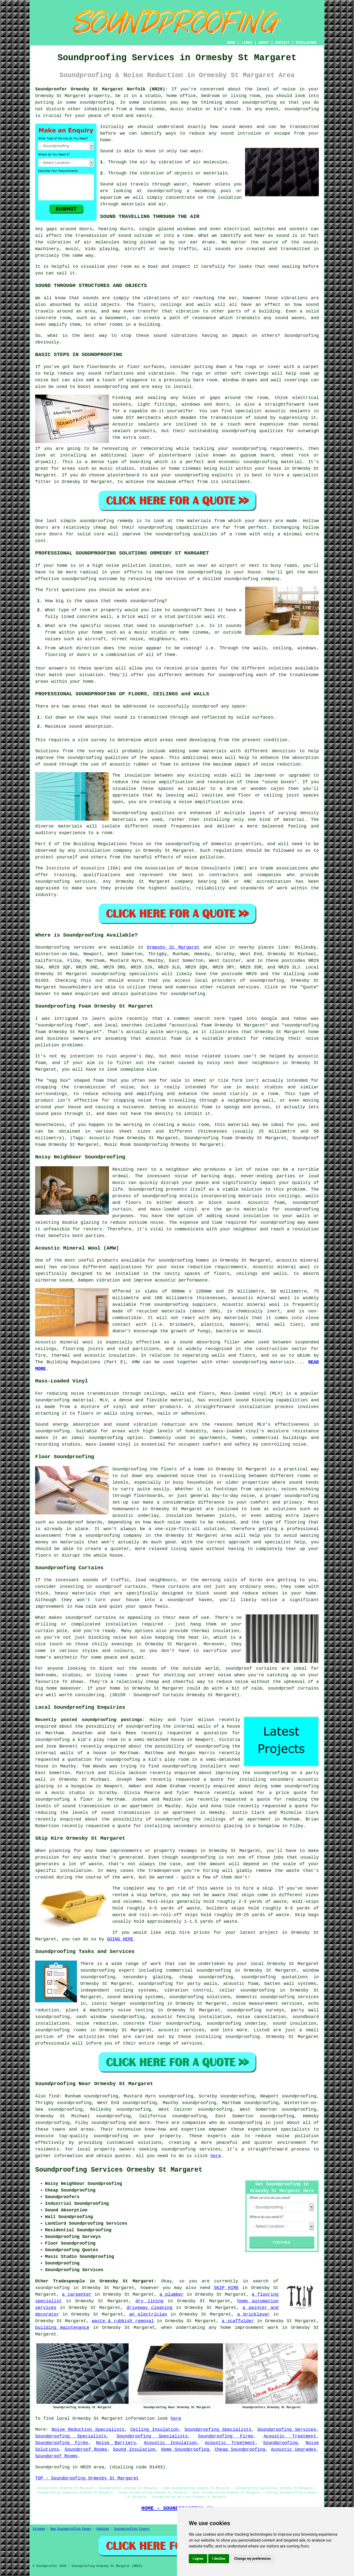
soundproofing (97, 102)
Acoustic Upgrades (293, 2449)
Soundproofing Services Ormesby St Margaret (119, 2170)
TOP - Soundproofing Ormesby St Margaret (87, 2478)
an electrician (148, 2314)
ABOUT (264, 43)
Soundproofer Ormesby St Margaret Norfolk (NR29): (101, 89)
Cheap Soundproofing (240, 2449)
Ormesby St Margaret (173, 947)
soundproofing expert (107, 1970)
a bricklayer (253, 2314)
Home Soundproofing (185, 2449)
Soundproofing (301, 335)
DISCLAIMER (306, 43)
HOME (231, 43)
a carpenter (76, 2294)
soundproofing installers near (201, 1766)
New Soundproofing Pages (70, 2529)
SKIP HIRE (226, 2287)
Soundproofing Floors (131, 2529)
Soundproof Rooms (86, 2449)
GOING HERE (120, 1939)
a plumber (172, 2294)
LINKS (247, 43)
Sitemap (39, 2529)
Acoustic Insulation (170, 2442)
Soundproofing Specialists (217, 2429)
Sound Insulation (134, 2449)
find (54, 2096)
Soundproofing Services (286, 2429)
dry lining (149, 2301)
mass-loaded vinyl (108, 1444)
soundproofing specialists (124, 973)
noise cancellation (261, 2016)
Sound (106, 151)
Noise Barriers (116, 2442)
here (215, 2155)
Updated (102, 2529)
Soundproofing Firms (225, 2436)
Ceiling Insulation (154, 2429)
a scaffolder (238, 2321)
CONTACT (282, 43)
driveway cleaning (150, 2307)
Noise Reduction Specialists (88, 2429)
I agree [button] (198, 2559)
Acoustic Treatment (290, 2436)
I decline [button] (218, 2559)
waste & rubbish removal (123, 2321)
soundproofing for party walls (177, 1983)
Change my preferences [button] (252, 2559)
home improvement (242, 2327)
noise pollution (297, 2136)
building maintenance (62, 2327)
